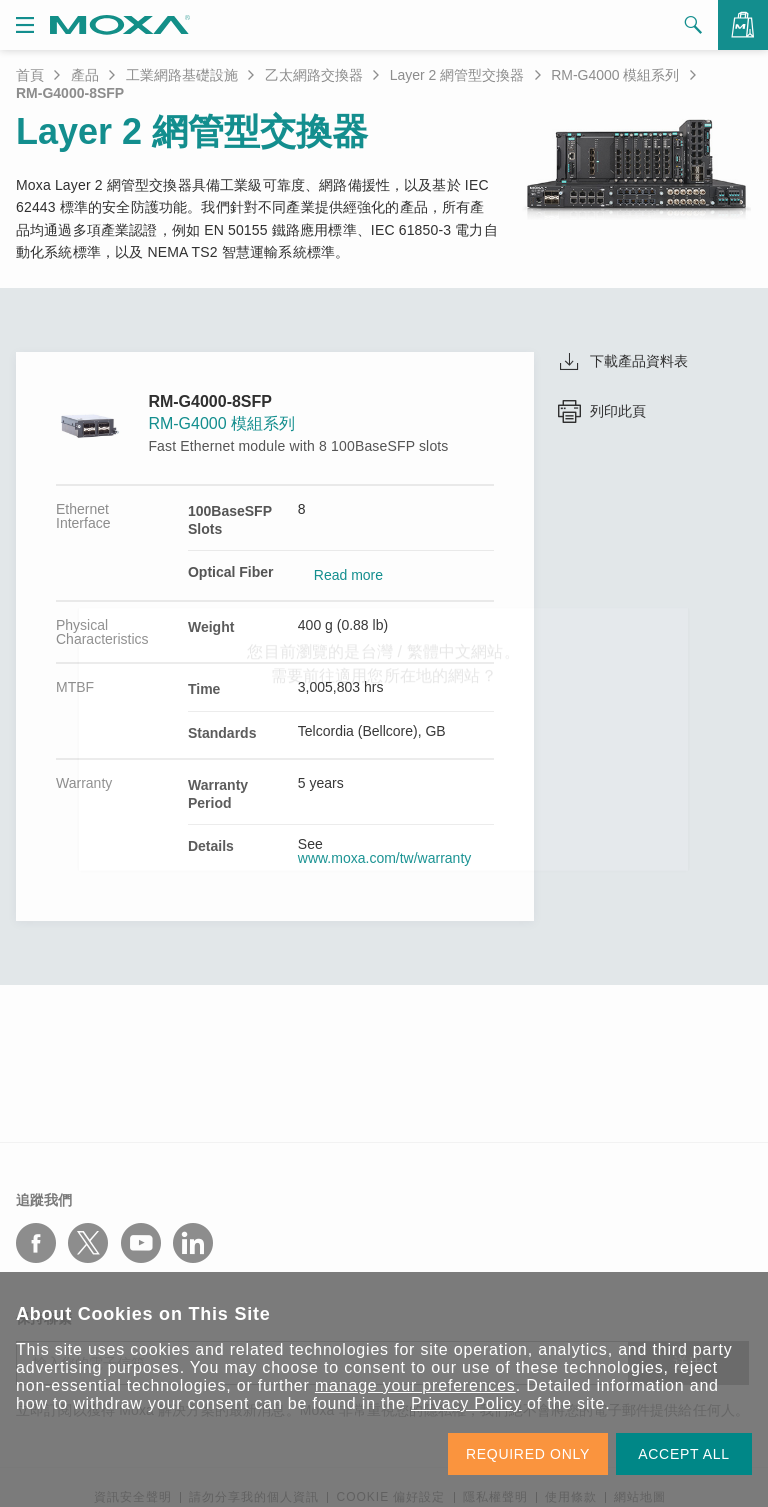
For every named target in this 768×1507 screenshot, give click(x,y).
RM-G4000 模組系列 (615, 75)
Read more (348, 575)
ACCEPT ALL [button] (684, 1454)
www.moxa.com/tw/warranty (384, 858)
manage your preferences (415, 1385)
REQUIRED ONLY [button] (528, 1454)
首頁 (30, 75)
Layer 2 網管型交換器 (457, 75)
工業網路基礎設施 (182, 75)
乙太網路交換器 (314, 75)
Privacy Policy (466, 1403)
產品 (85, 75)
